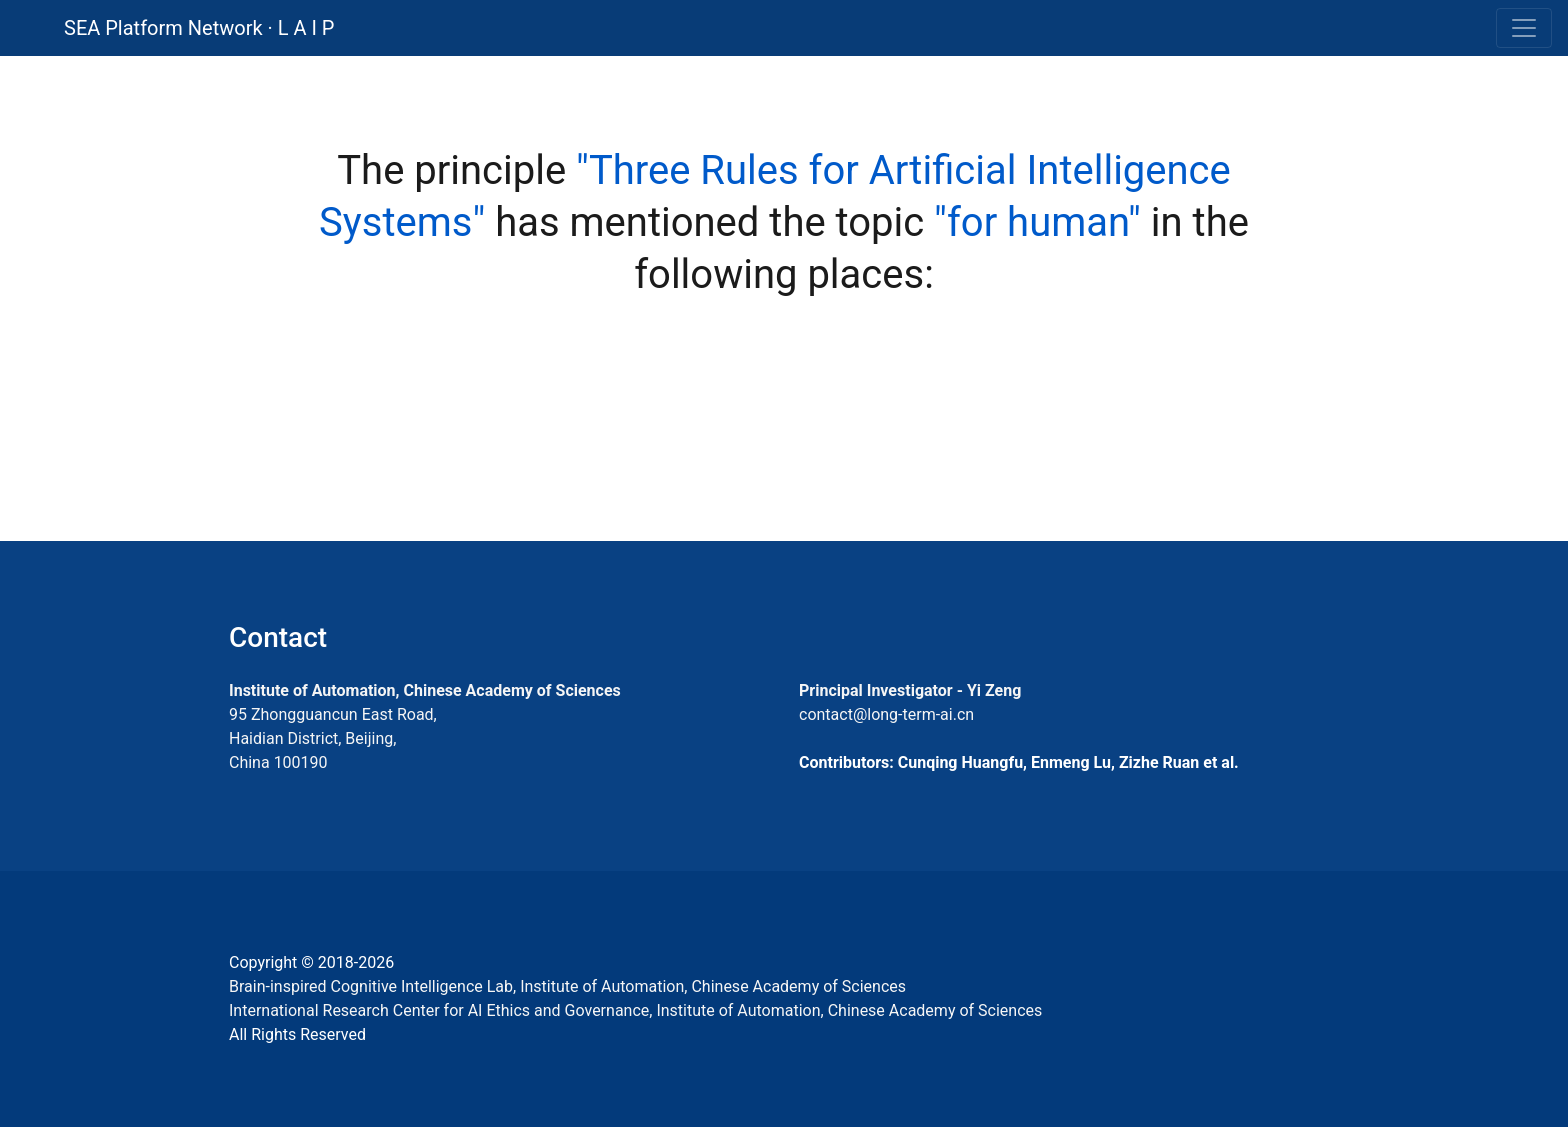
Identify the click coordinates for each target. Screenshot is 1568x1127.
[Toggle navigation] (1524, 28)
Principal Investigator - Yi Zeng (910, 690)
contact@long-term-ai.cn (886, 714)
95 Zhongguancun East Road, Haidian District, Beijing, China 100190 (333, 738)
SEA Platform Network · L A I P (199, 28)
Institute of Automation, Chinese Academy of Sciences (425, 690)
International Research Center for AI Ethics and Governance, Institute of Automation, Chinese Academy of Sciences (635, 1010)
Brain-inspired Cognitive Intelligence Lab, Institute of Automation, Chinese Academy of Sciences (567, 986)
